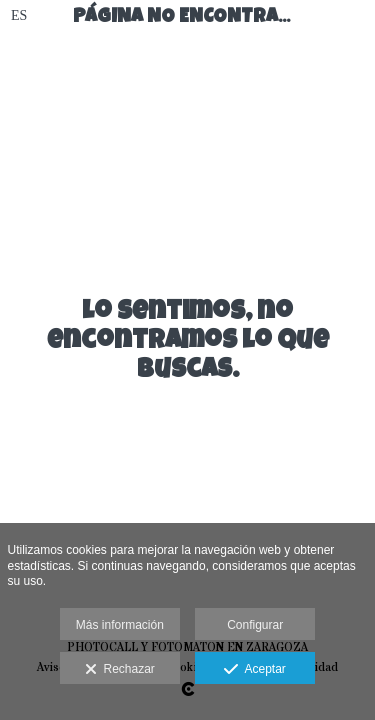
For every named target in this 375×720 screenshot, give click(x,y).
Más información (120, 625)
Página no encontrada (197, 18)
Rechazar (120, 670)
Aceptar (254, 670)
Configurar (255, 625)
